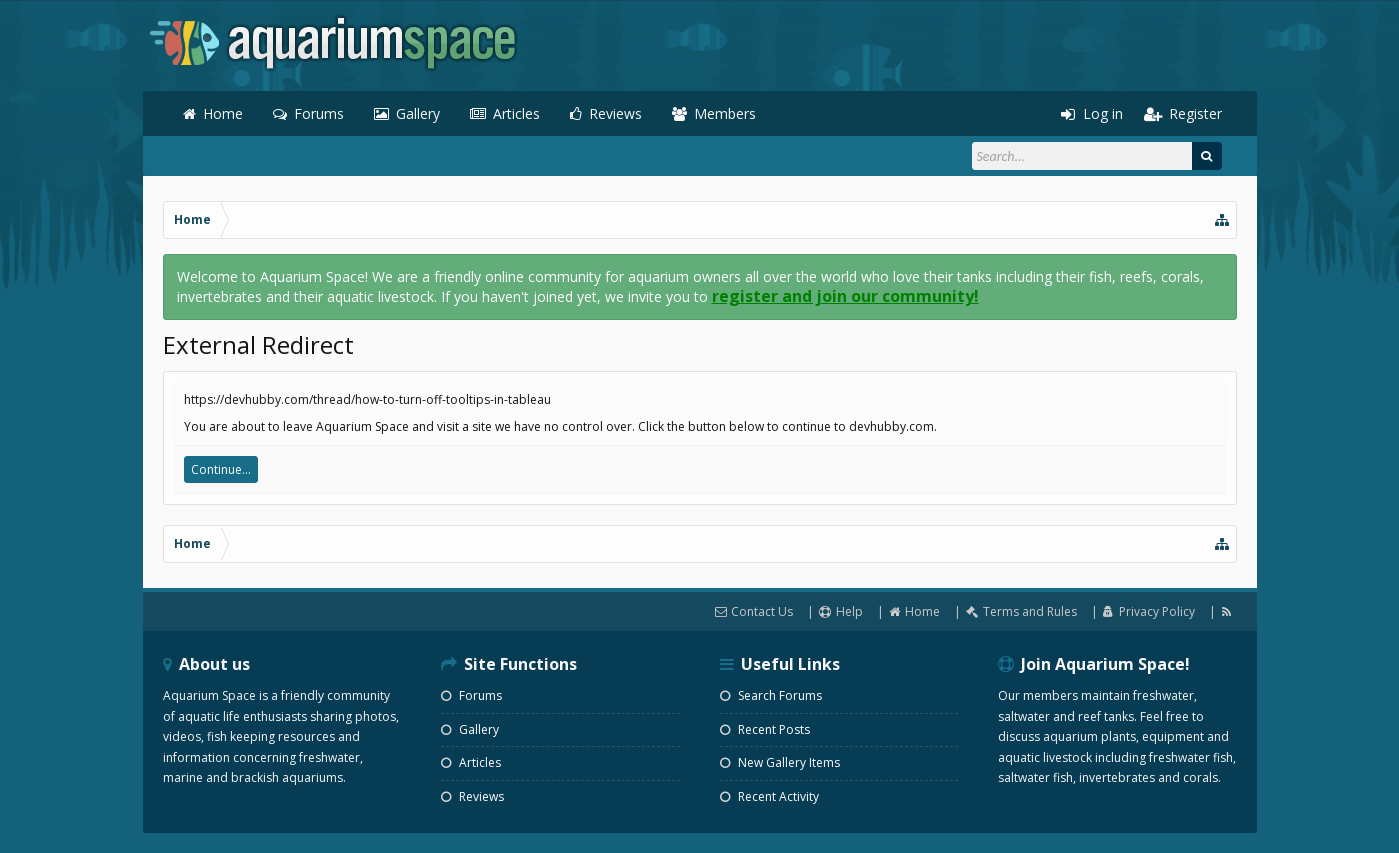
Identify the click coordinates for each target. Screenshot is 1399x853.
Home (223, 113)
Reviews (615, 113)
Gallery (418, 113)
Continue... (221, 469)
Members (725, 113)
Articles (516, 113)
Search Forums (771, 695)
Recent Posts (765, 729)
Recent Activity (769, 796)
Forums (319, 113)
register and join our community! (845, 296)
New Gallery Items (780, 762)
